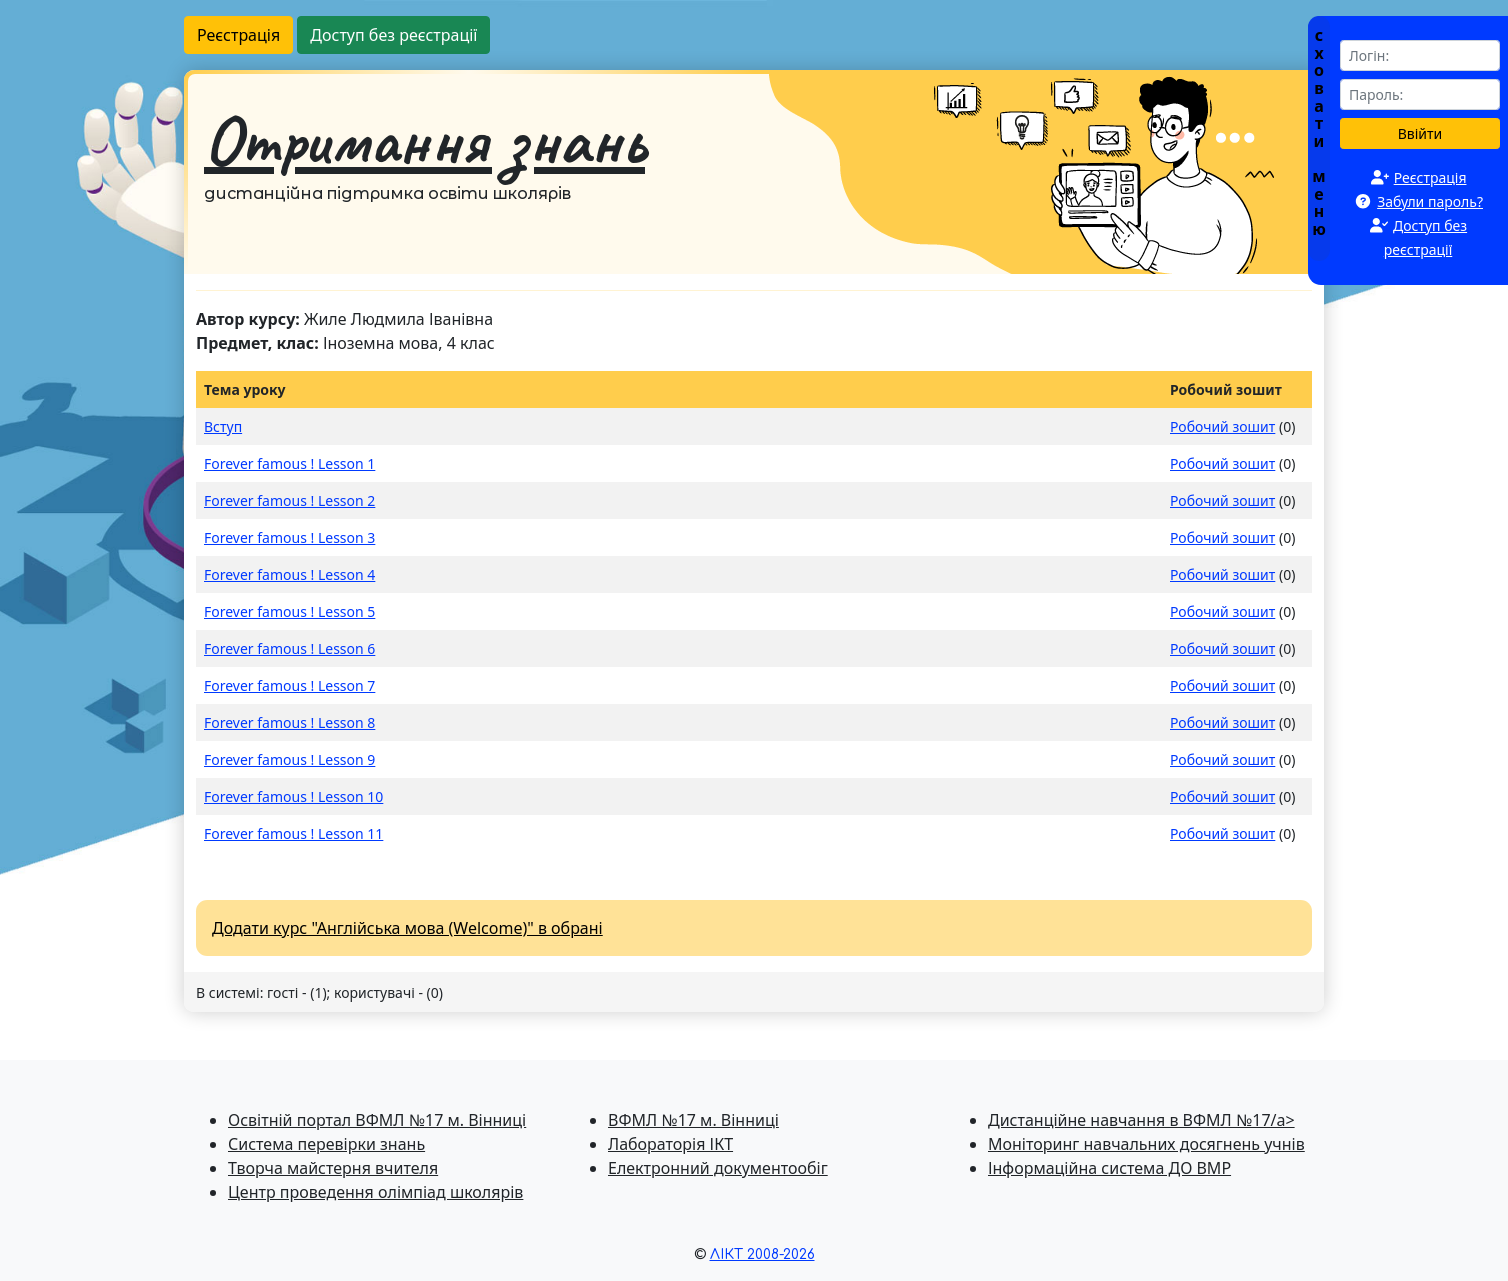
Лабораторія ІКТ (670, 1144)
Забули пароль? (1430, 201)
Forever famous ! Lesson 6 (289, 648)
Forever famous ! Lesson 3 (289, 537)
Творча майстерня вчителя (333, 1168)
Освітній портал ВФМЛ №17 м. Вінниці (377, 1120)
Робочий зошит (1222, 426)
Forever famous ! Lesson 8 (289, 722)
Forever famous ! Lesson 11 (293, 833)
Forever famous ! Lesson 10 (293, 796)
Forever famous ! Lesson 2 (289, 500)
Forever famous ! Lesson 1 (289, 463)
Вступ (223, 426)
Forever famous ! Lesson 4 (289, 574)
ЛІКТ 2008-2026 (762, 1254)
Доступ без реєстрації (393, 35)
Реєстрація (238, 35)
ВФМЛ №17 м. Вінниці (693, 1120)
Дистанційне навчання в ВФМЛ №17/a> (1141, 1120)
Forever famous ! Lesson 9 (289, 759)
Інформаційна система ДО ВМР (1109, 1168)
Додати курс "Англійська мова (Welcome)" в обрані (407, 928)
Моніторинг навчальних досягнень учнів (1146, 1144)
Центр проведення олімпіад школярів (375, 1192)
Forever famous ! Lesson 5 (289, 611)
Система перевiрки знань (326, 1144)
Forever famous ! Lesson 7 (289, 685)
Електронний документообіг (718, 1168)
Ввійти (1420, 133)
